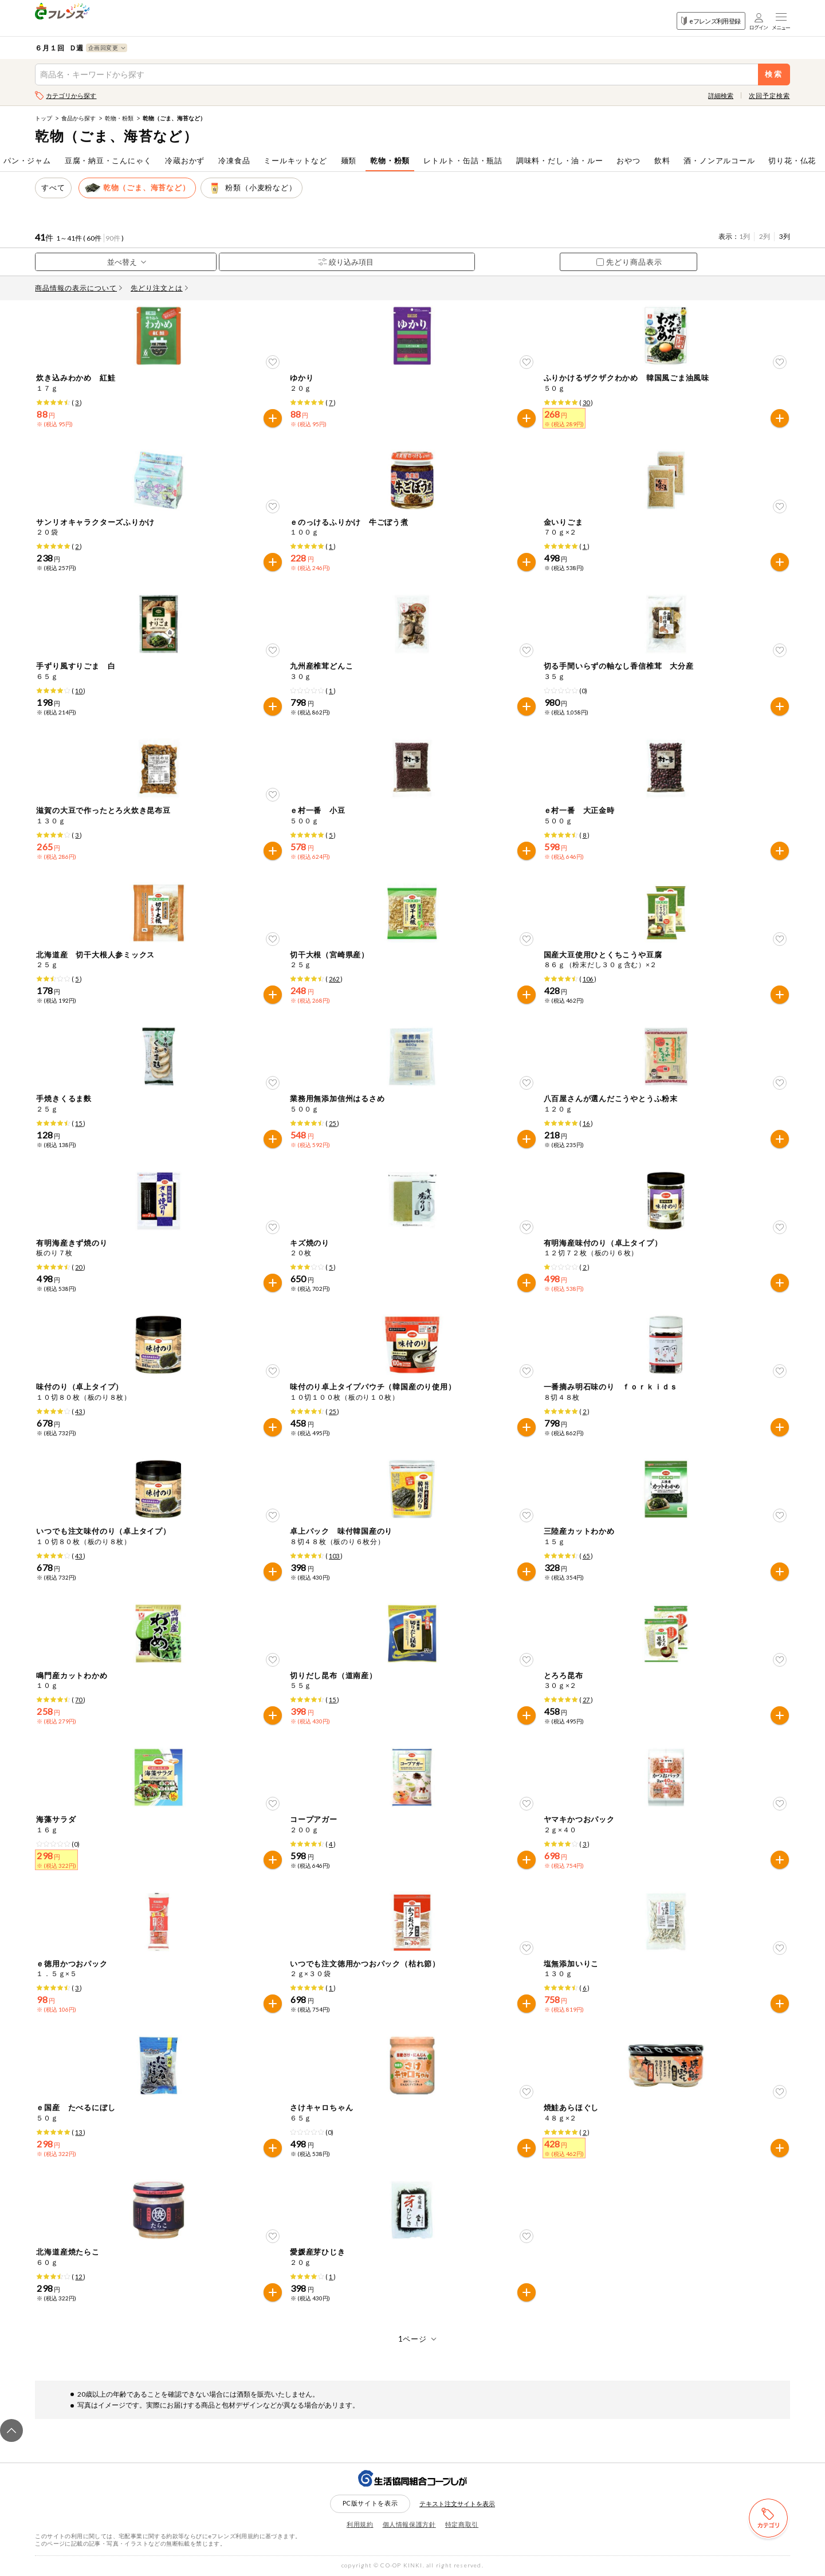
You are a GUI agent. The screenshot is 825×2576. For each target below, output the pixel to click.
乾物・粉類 (119, 118)
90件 (112, 238)
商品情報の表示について (78, 288)
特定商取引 (461, 2524)
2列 (764, 236)
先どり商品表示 (629, 261)
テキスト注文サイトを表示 (457, 2503)
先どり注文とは (159, 288)
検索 (774, 74)
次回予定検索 (769, 95)
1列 (744, 236)
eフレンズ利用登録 (710, 21)
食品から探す (78, 118)
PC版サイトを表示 (370, 2503)
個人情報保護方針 (409, 2524)
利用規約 (360, 2524)
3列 (784, 236)
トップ (43, 118)
